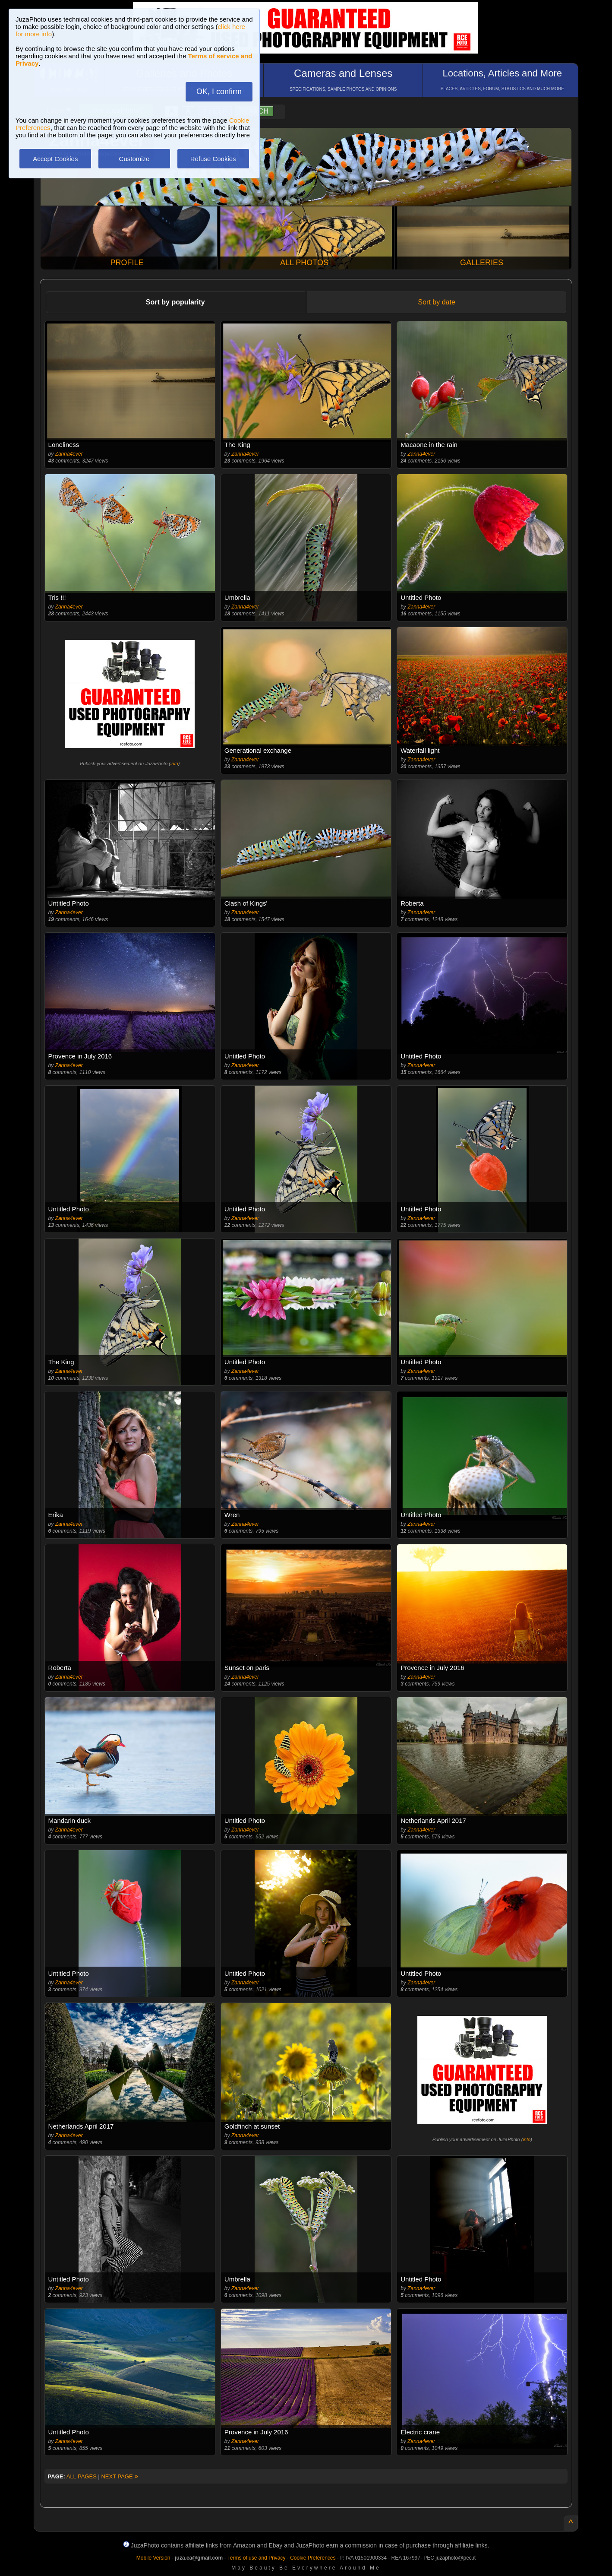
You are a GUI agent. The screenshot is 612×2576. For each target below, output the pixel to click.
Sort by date (436, 302)
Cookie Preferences (312, 2558)
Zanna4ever (69, 454)
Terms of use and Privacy (256, 2558)
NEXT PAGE (119, 2476)
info (174, 763)
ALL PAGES (81, 2476)
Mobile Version (153, 2558)
